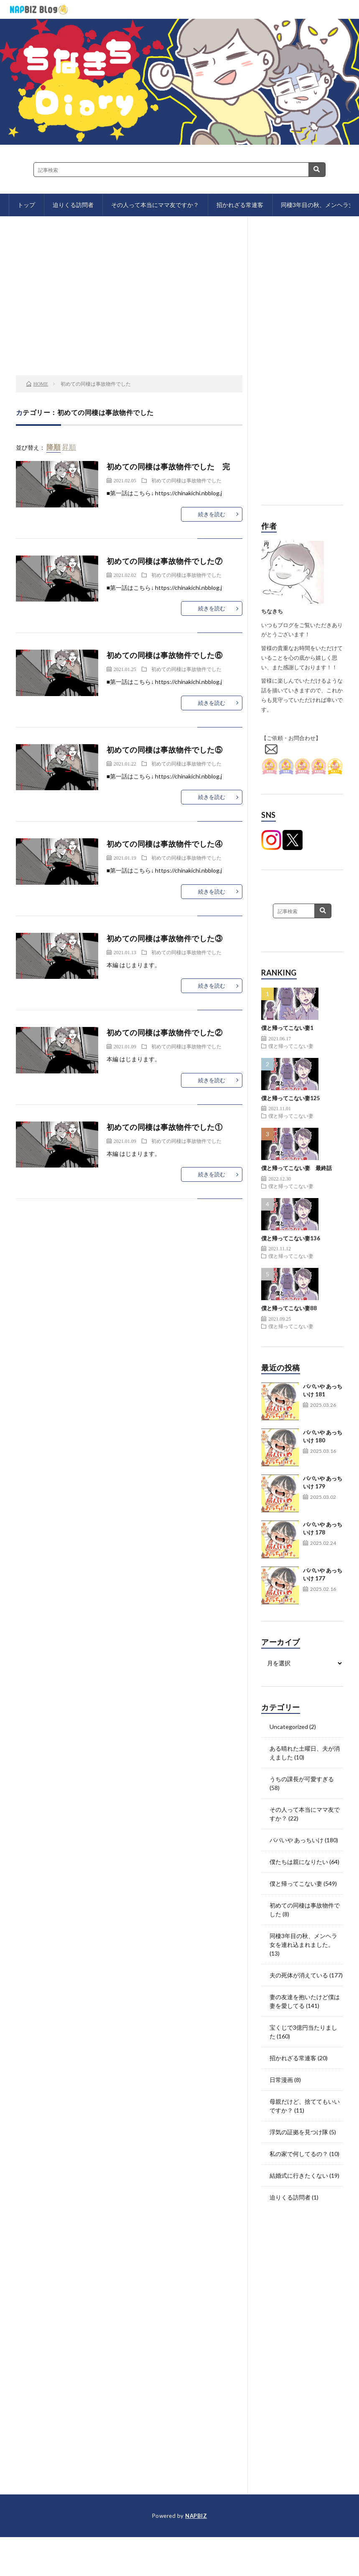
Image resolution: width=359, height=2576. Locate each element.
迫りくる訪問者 (73, 204)
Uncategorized (289, 1726)
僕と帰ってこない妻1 (287, 1027)
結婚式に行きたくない (299, 2175)
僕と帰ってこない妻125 (290, 1098)
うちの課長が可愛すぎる (302, 1778)
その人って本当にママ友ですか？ (155, 204)
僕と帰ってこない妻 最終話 (296, 1168)
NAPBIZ (196, 2515)
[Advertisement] (129, 308)
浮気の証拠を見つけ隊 (299, 2132)
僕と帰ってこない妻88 (289, 1308)
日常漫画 (281, 2079)
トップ (26, 204)
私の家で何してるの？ (299, 2153)
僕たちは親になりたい (299, 1861)
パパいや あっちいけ (296, 1840)
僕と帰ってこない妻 (290, 1045)
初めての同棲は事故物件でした (186, 480)
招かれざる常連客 (239, 204)
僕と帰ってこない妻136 (290, 1238)
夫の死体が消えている (299, 1975)
